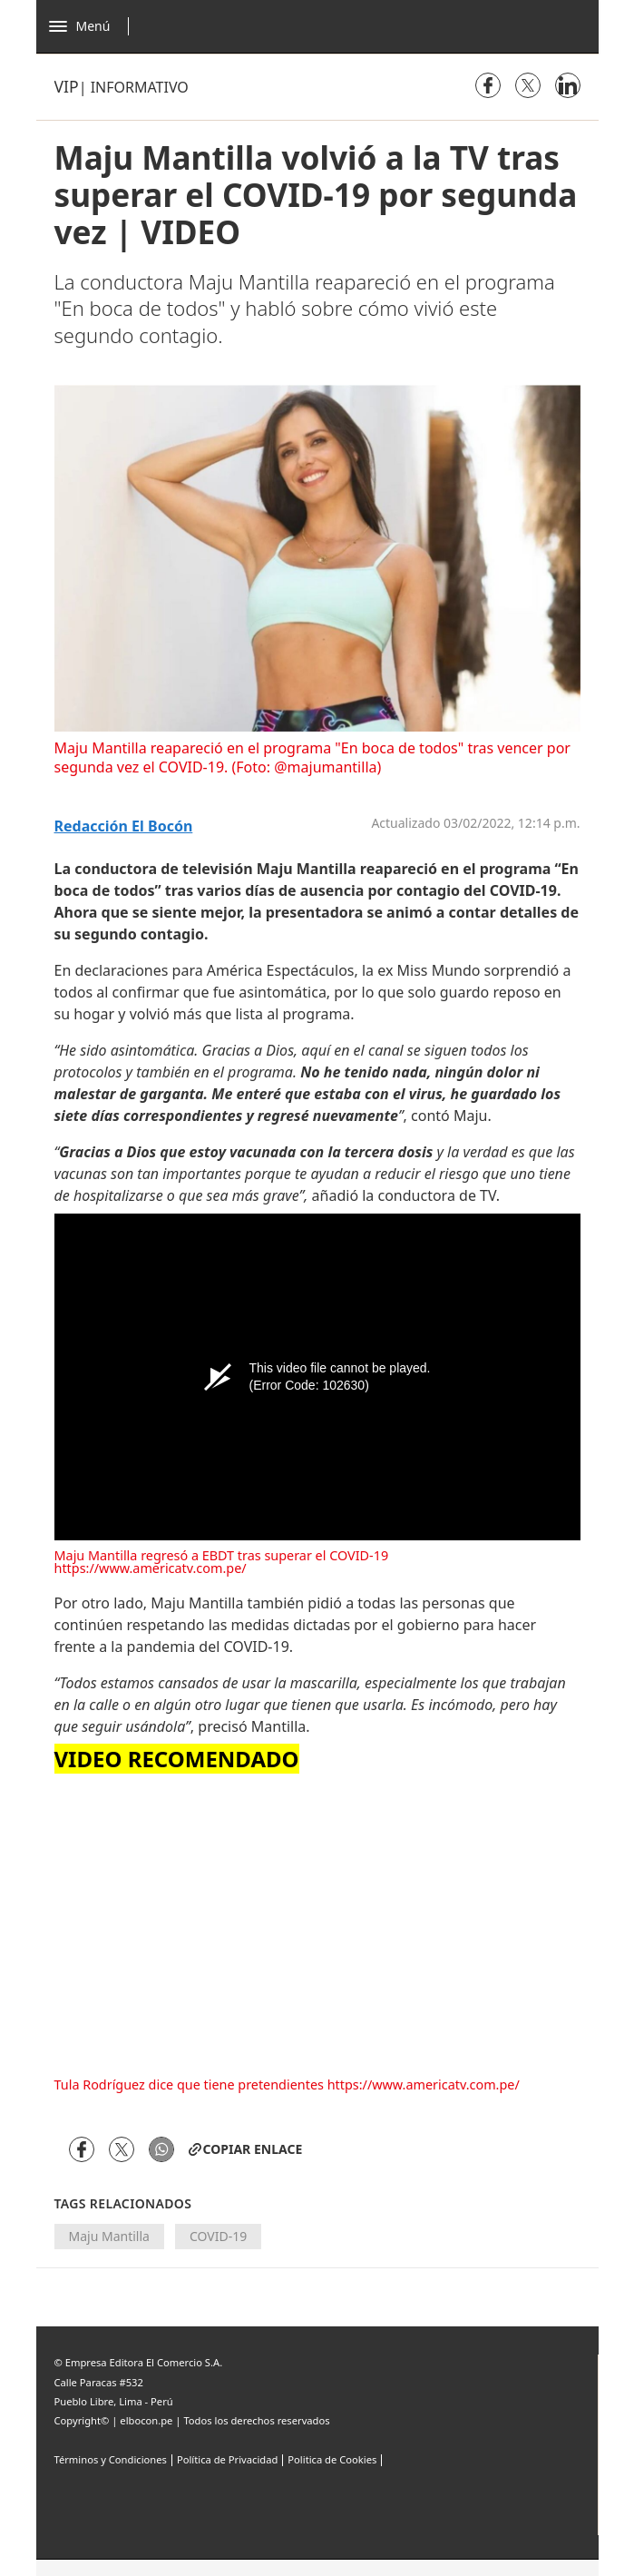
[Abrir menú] (94, 26)
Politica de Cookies (332, 2459)
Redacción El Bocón (123, 826)
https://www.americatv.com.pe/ (150, 1568)
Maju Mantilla (109, 2236)
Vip (66, 86)
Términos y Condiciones (110, 2459)
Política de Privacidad (227, 2459)
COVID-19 (218, 2236)
